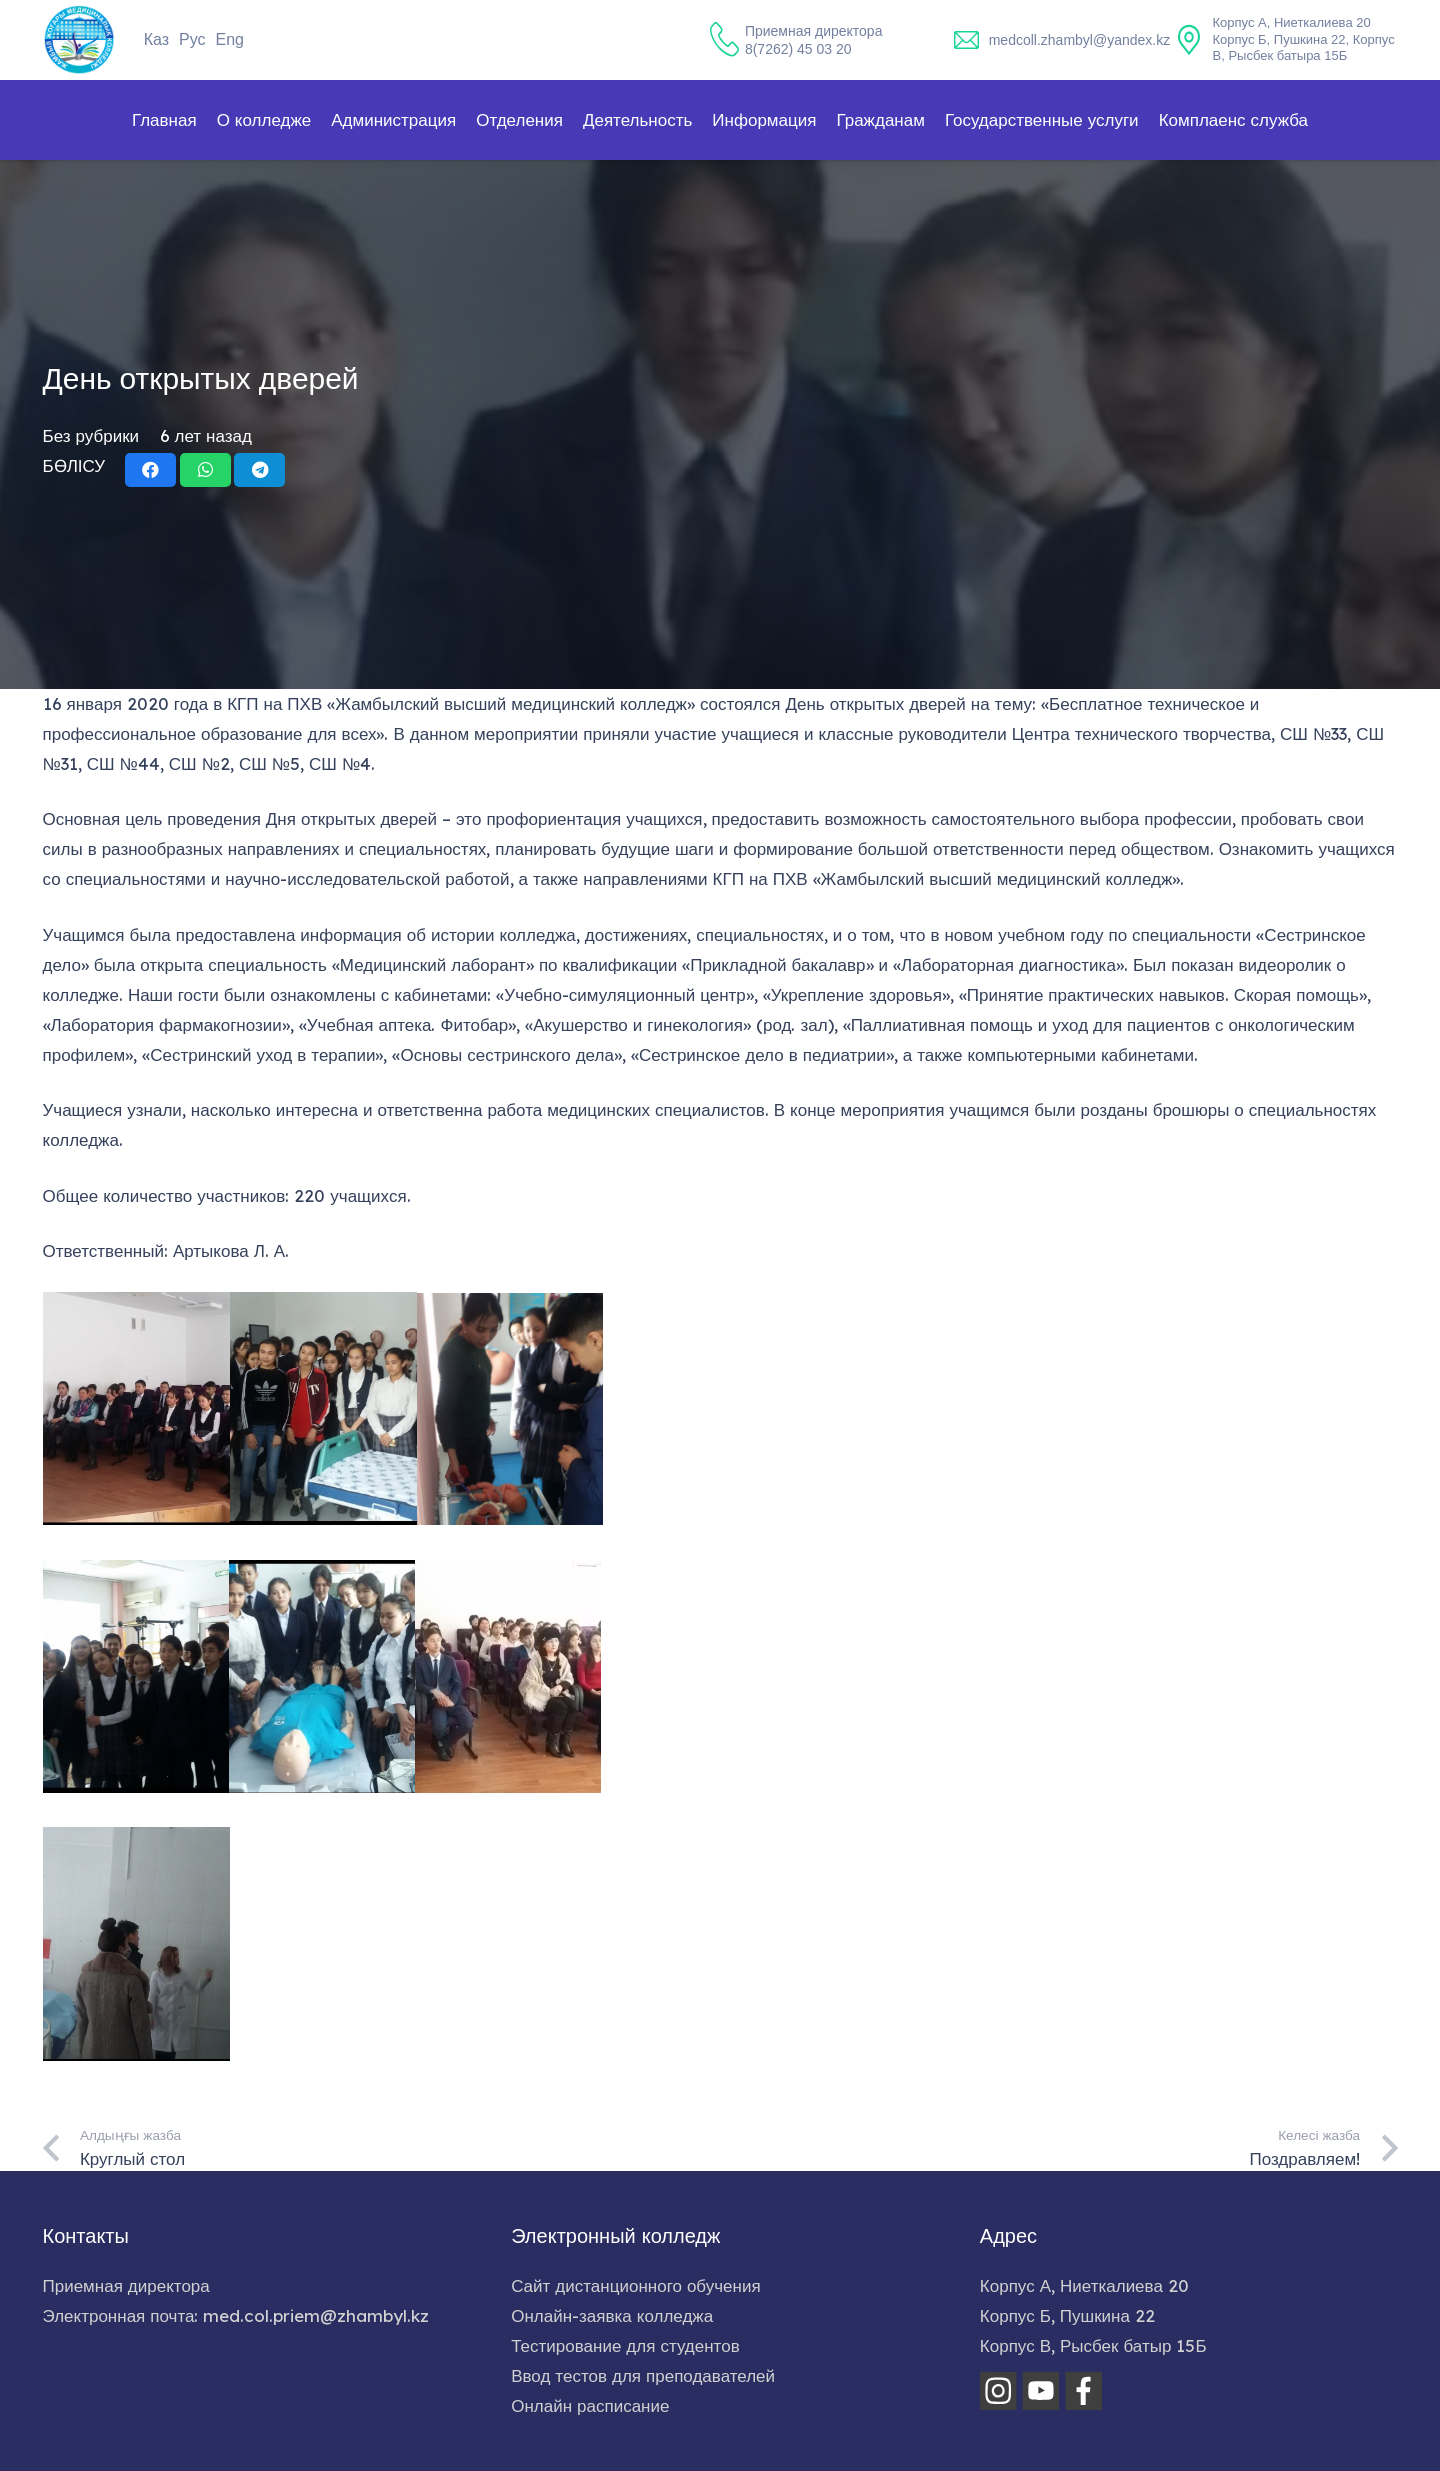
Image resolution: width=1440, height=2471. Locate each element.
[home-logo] (79, 40)
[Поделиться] (150, 470)
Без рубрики (91, 435)
